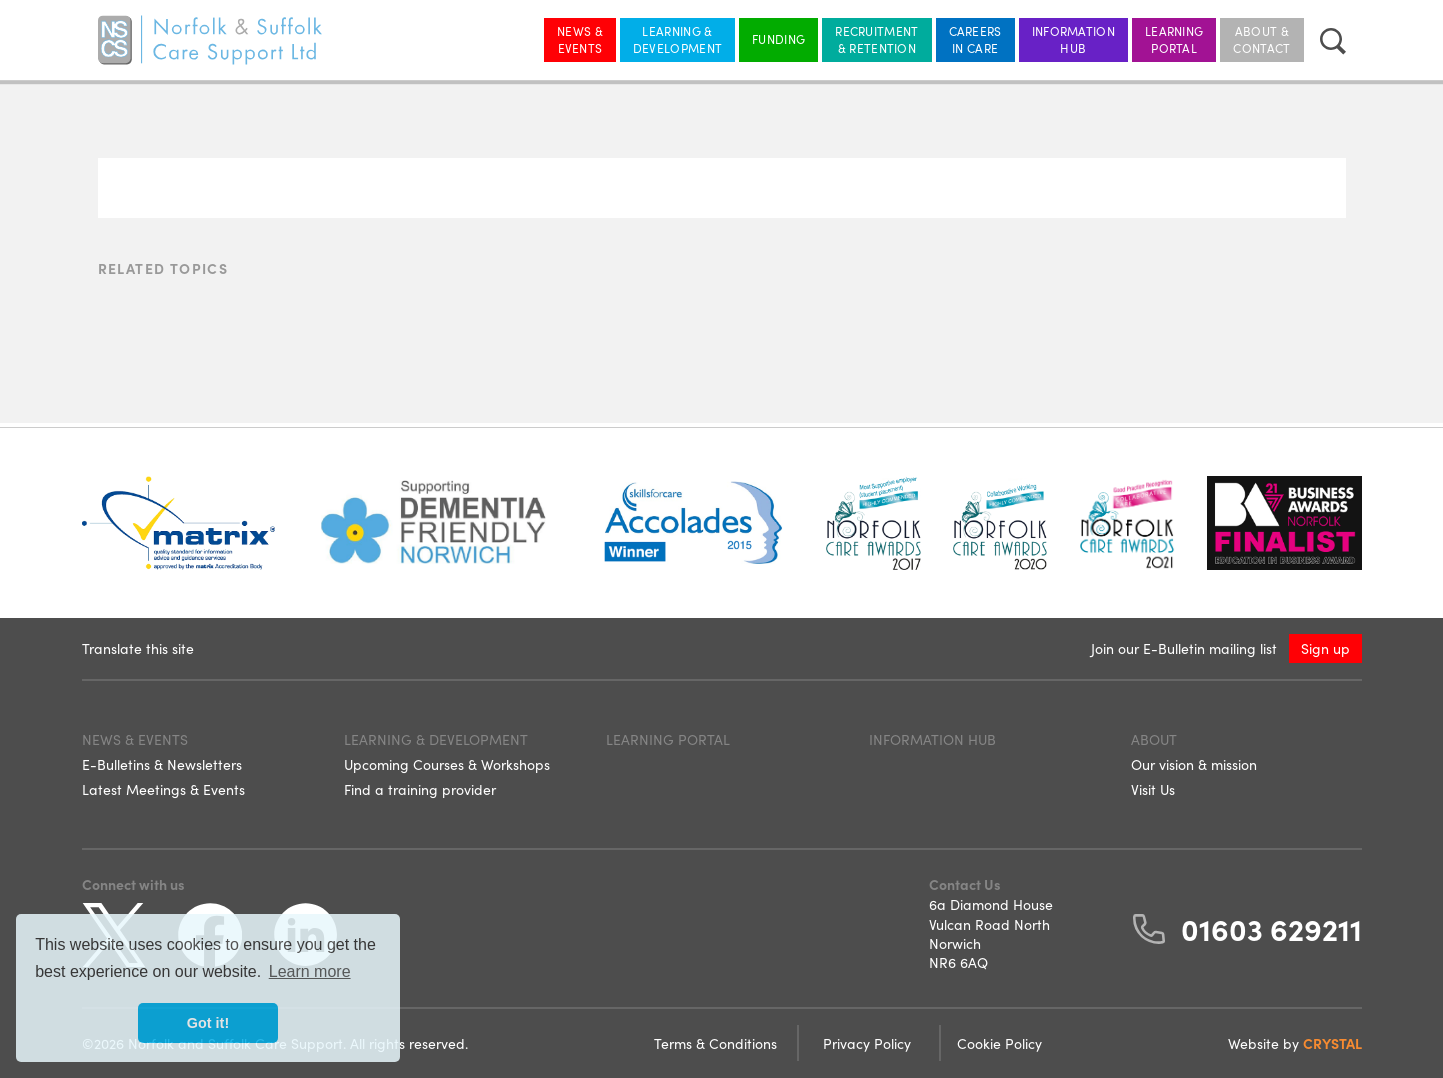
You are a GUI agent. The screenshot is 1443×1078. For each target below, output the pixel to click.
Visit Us (1153, 789)
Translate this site (138, 648)
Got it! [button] (208, 1023)
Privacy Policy (869, 1043)
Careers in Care (975, 39)
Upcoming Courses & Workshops (447, 764)
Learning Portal (1174, 39)
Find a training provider (420, 789)
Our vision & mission (1194, 764)
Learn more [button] (310, 971)
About (1154, 739)
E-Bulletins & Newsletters (162, 764)
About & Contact (1261, 39)
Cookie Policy (999, 1043)
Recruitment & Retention (876, 39)
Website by (1295, 1043)
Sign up (1325, 648)
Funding (778, 38)
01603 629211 (1271, 928)
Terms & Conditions (717, 1043)
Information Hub (1073, 39)
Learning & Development (677, 39)
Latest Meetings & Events (163, 789)
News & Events (580, 39)
